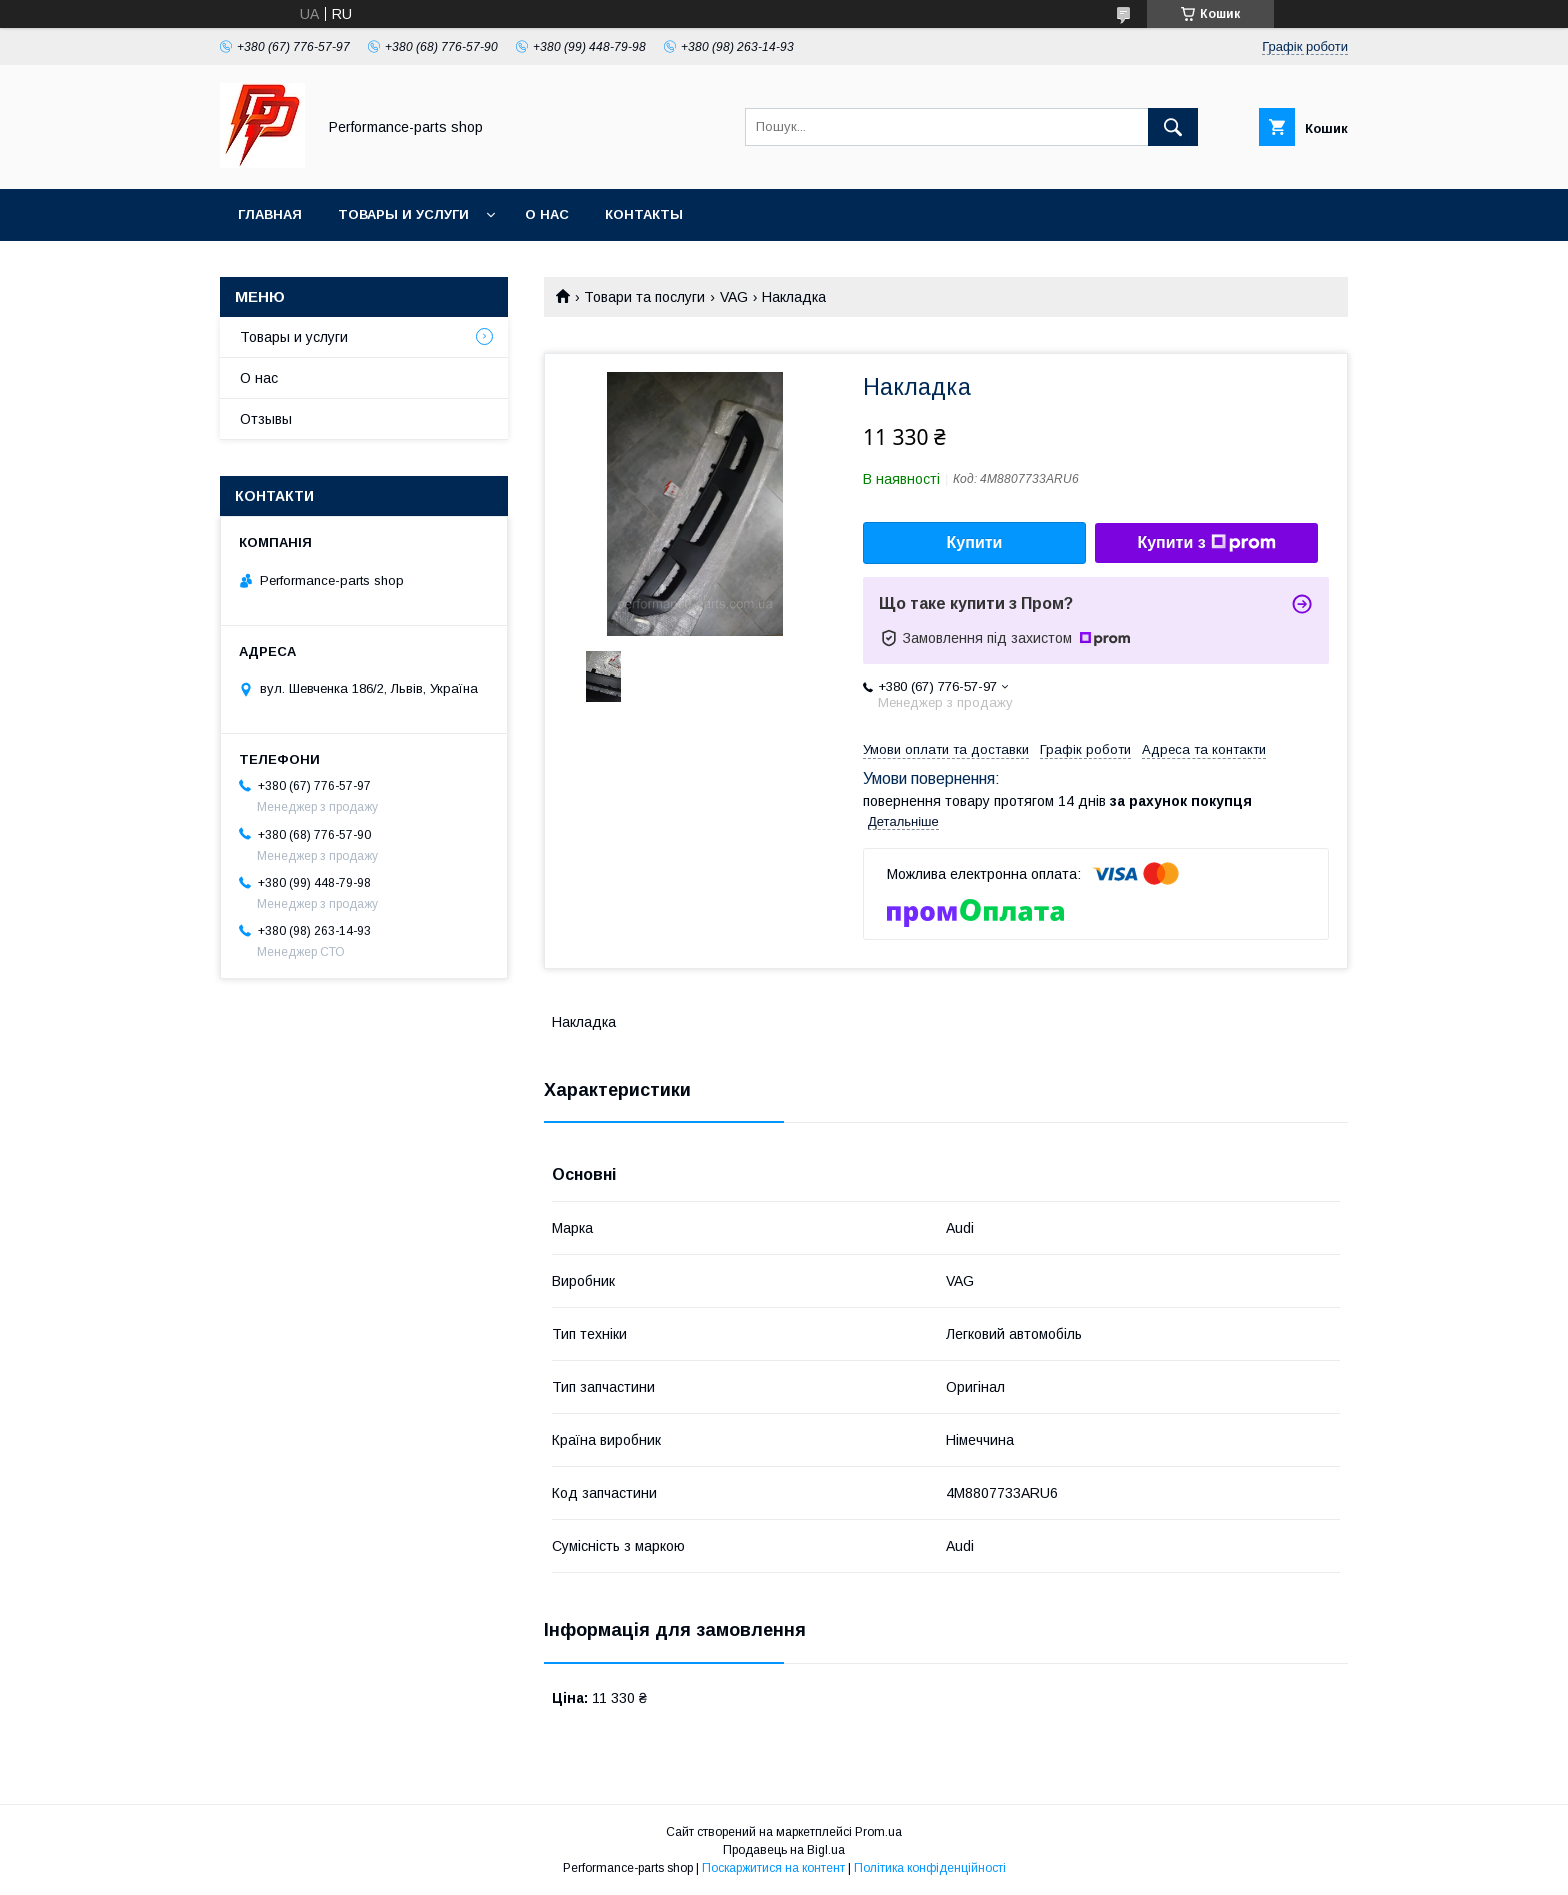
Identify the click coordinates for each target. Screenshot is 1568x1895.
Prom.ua (878, 1832)
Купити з (1206, 543)
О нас (547, 214)
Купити (975, 542)
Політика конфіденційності (930, 1868)
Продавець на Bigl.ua (784, 1850)
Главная (270, 214)
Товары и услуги (403, 214)
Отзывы (266, 419)
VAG (734, 297)
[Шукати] (1173, 127)
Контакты (644, 214)
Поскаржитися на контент (773, 1868)
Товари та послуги (644, 297)
